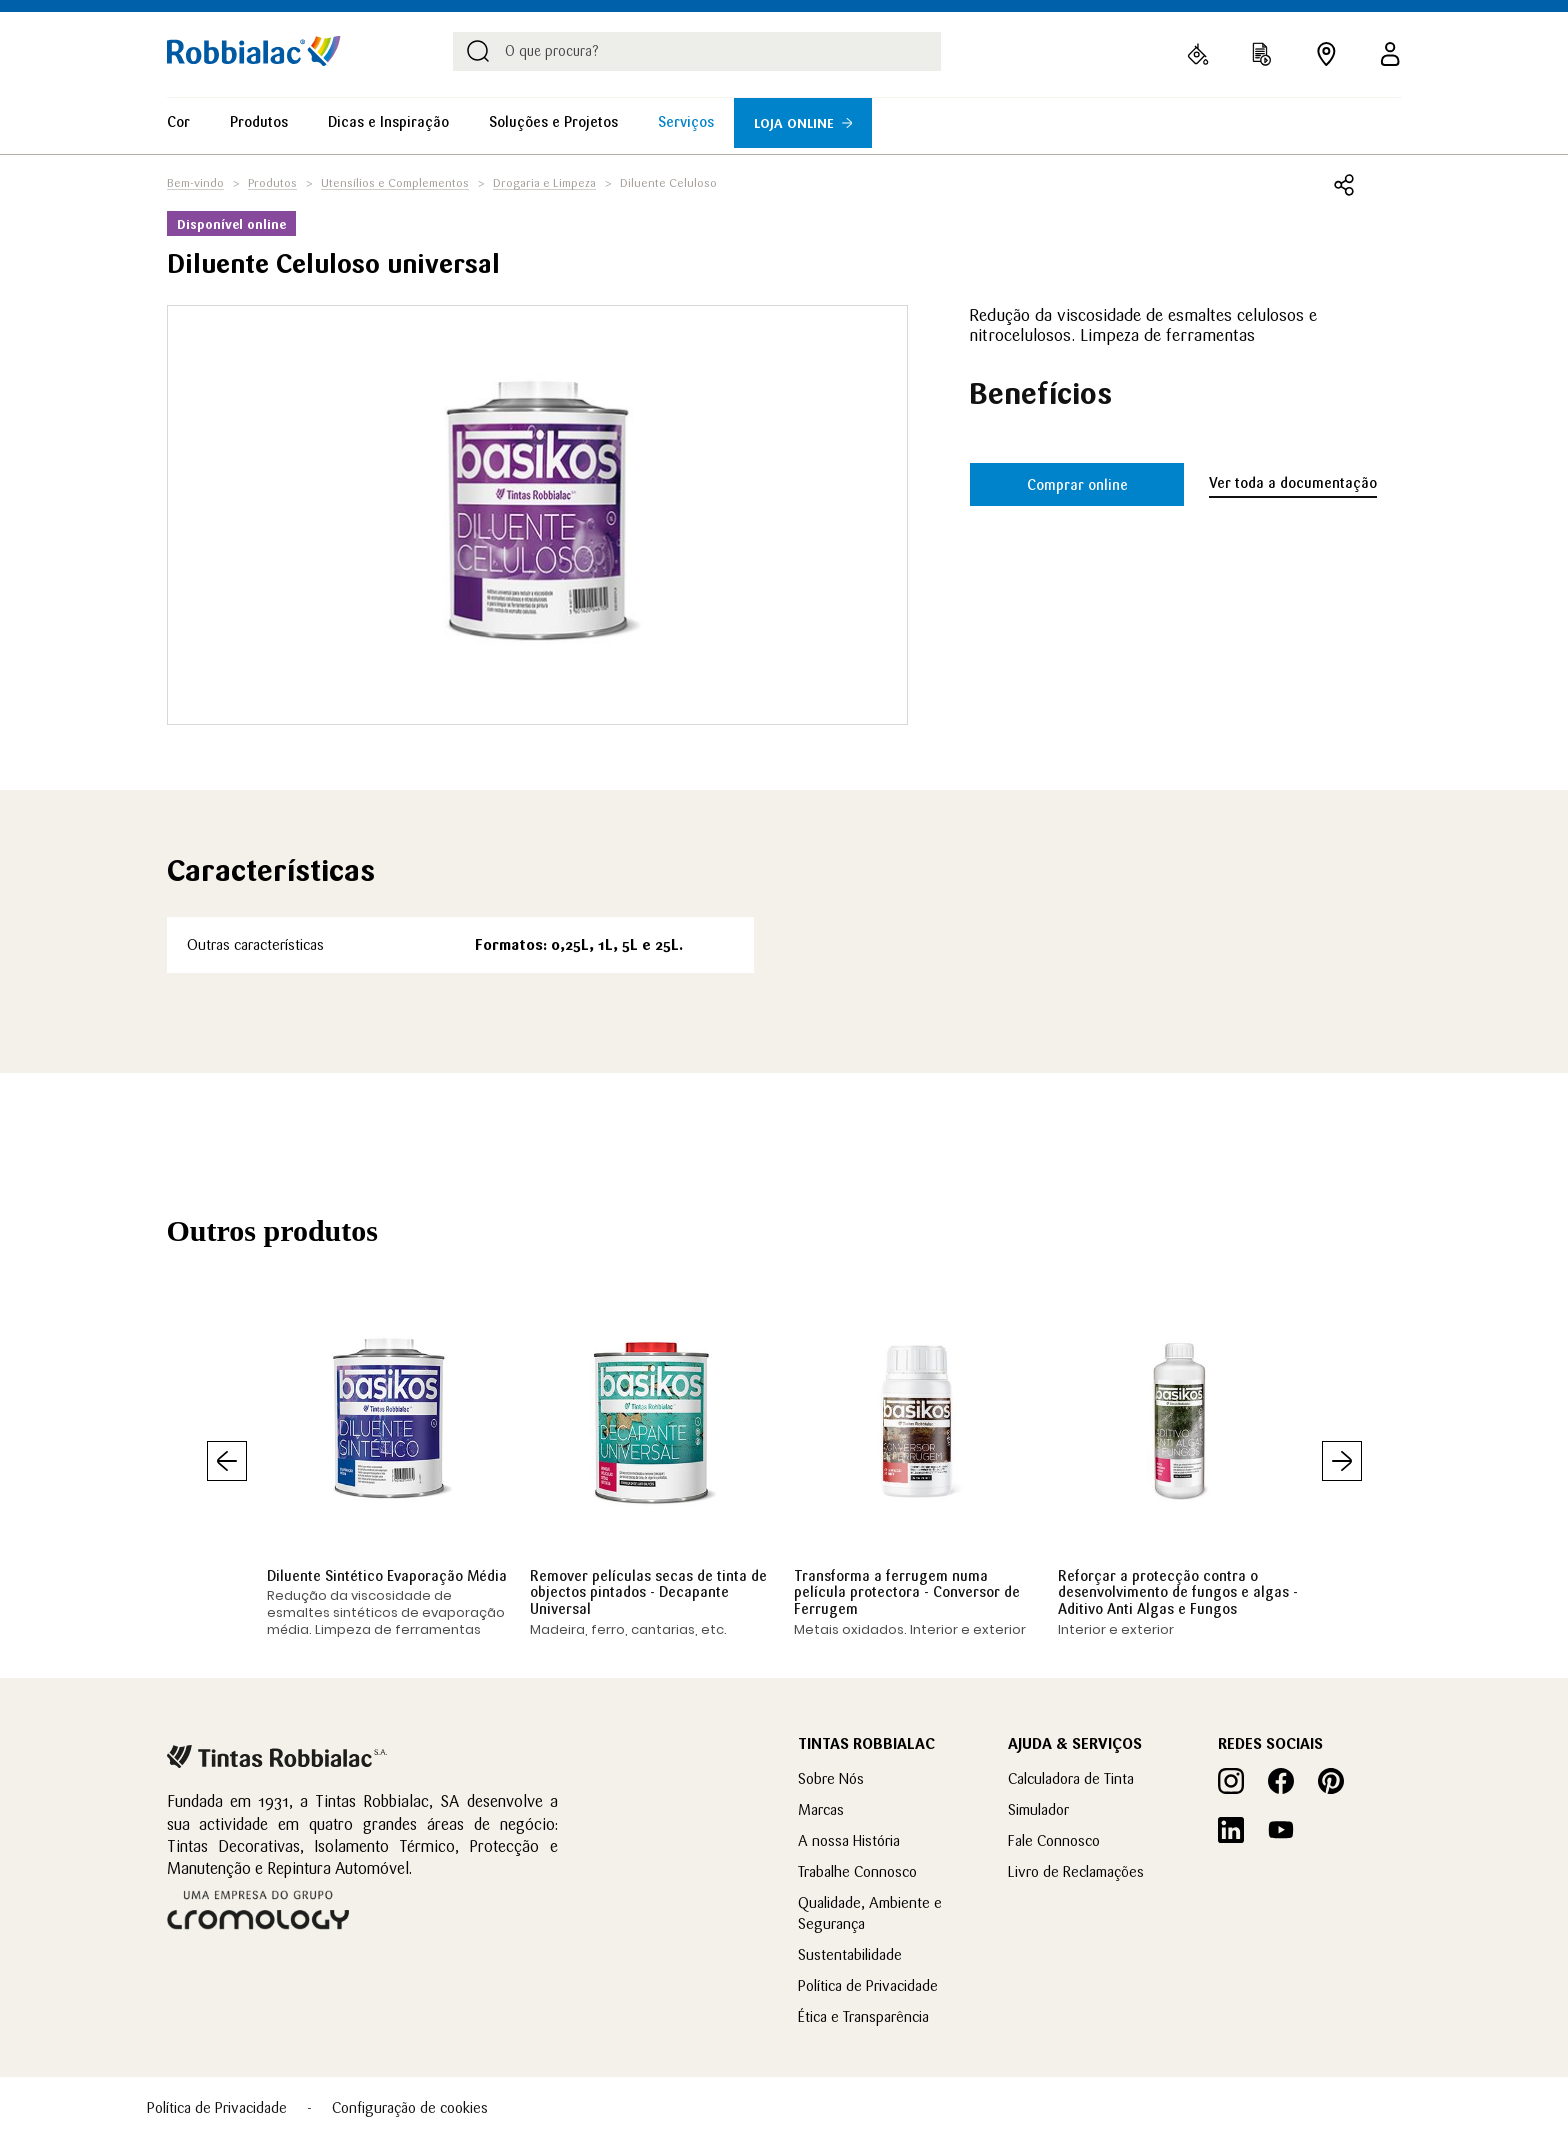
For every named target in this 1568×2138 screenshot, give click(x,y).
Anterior (227, 1461)
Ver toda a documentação (1293, 483)
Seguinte (1342, 1461)
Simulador (1038, 1809)
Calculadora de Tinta (1071, 1778)
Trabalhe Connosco (857, 1871)
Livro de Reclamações (1076, 1871)
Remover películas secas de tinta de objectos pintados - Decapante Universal (648, 1593)
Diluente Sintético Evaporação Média (387, 1576)
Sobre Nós (831, 1778)
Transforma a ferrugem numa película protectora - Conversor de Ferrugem (907, 1593)
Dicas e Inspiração (388, 122)
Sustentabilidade (850, 1954)
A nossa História (849, 1840)
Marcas (821, 1809)
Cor (178, 122)
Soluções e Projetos (553, 122)
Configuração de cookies (410, 2107)
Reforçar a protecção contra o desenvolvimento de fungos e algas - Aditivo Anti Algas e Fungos (1178, 1593)
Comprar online (1077, 485)
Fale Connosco (1054, 1840)
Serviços (686, 122)
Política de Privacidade (868, 1985)
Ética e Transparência (863, 2016)
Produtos (259, 122)
